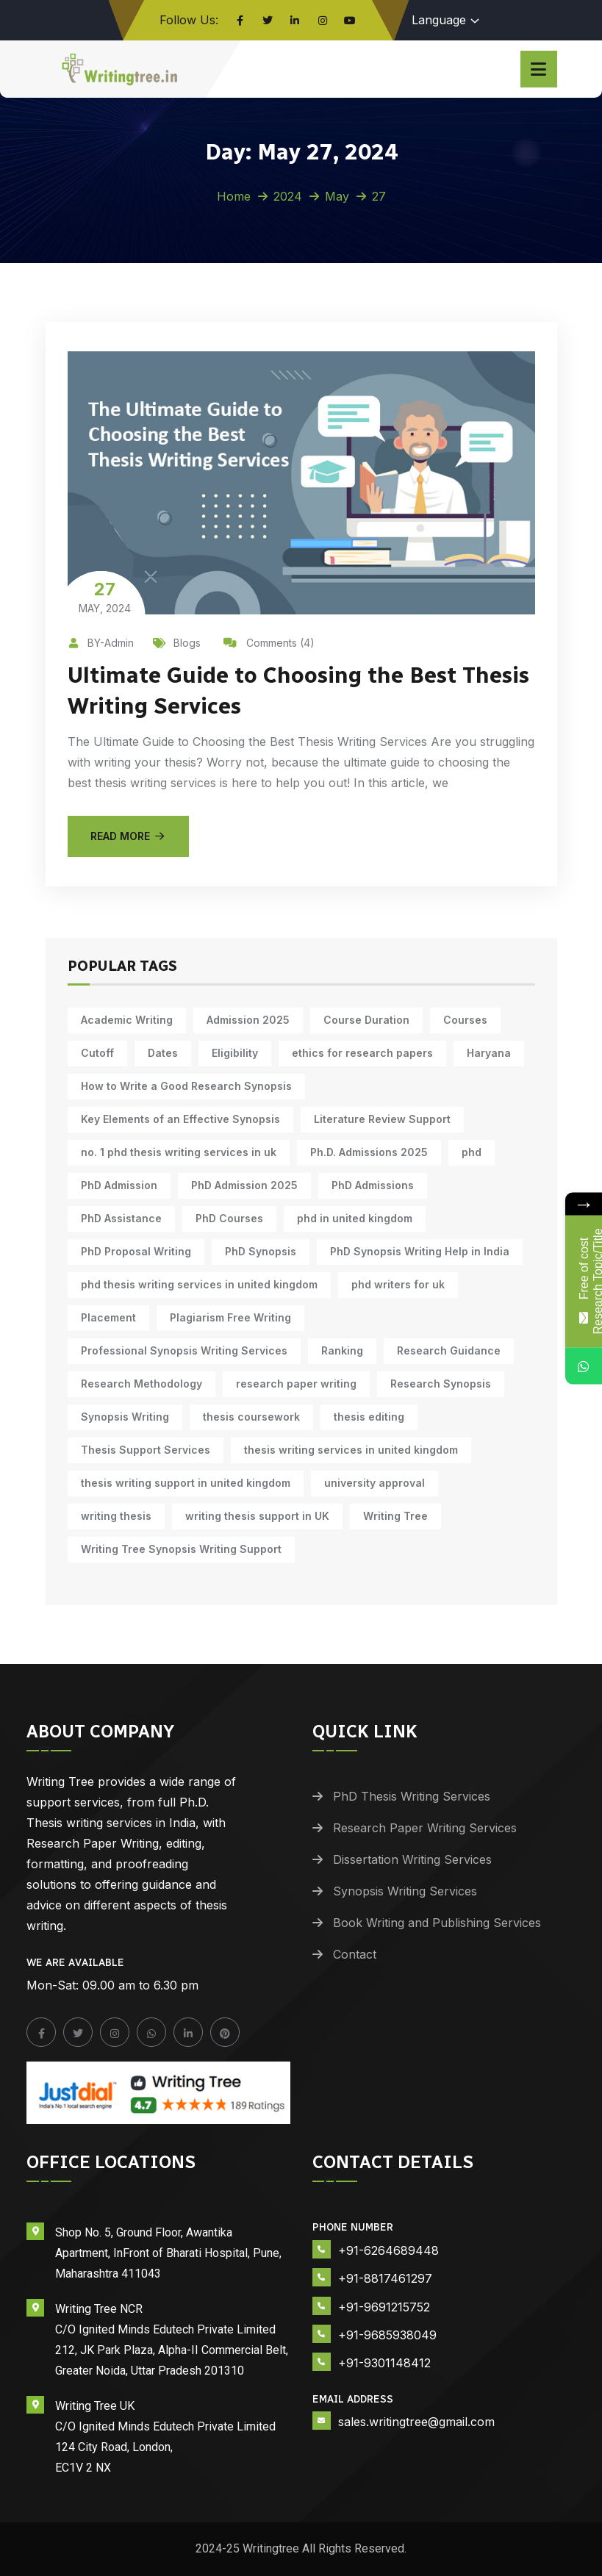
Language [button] (439, 19)
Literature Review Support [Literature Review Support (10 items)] (382, 1119)
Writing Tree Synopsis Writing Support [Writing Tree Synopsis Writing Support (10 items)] (181, 1549)
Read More (128, 836)
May (337, 196)
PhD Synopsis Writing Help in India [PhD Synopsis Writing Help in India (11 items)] (419, 1251)
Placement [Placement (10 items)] (108, 1317)
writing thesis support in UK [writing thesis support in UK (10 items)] (257, 1516)
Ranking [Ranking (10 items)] (342, 1350)
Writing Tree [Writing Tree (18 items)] (395, 1516)
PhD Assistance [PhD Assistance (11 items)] (121, 1218)
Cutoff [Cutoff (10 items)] (97, 1053)
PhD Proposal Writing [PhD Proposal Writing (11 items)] (136, 1251)
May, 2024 (105, 596)
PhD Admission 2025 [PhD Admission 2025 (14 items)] (244, 1185)
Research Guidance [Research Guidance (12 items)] (449, 1350)
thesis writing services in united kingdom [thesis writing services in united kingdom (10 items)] (351, 1449)
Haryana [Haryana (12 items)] (489, 1053)
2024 (287, 196)
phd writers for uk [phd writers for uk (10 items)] (398, 1284)
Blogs (177, 642)
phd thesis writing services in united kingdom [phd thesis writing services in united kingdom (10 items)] (199, 1284)
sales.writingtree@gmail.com (416, 2421)
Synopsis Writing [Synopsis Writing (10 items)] (125, 1416)
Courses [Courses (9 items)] (465, 1019)
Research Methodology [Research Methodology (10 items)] (141, 1383)
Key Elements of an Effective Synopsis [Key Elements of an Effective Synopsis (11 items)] (180, 1119)
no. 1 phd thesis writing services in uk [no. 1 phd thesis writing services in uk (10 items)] (178, 1152)
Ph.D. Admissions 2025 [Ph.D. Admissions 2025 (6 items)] (369, 1152)
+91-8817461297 (385, 2278)
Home (234, 196)
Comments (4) (269, 642)
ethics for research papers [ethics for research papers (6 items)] (362, 1053)
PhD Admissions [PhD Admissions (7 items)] (373, 1185)
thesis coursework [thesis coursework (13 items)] (251, 1416)
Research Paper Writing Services (425, 1827)
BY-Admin (101, 642)
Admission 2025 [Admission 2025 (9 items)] (248, 1019)
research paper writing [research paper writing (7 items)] (296, 1383)
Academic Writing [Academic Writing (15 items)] (127, 1019)
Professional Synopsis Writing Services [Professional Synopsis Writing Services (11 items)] (184, 1350)
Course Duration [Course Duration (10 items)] (366, 1019)
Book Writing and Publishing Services (437, 1922)
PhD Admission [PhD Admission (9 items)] (119, 1185)
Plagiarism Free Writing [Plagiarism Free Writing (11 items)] (230, 1317)
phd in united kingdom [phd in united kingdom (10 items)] (354, 1218)
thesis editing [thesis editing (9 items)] (369, 1416)
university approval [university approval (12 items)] (374, 1483)
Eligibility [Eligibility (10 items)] (235, 1053)
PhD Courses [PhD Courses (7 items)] (229, 1218)
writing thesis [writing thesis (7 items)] (116, 1516)
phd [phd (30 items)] (471, 1152)
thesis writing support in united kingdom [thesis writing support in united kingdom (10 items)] (185, 1483)
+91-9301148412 (384, 2363)
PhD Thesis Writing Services (411, 1796)
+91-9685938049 (387, 2335)
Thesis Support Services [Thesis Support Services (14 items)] (145, 1449)
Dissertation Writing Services (412, 1859)
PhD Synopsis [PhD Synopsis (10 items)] (260, 1251)
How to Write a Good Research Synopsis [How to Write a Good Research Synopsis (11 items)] (186, 1086)
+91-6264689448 (388, 2250)
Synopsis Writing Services (405, 1891)
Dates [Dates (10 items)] (163, 1053)
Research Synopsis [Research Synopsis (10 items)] (440, 1383)
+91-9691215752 (384, 2307)
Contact (354, 1954)
